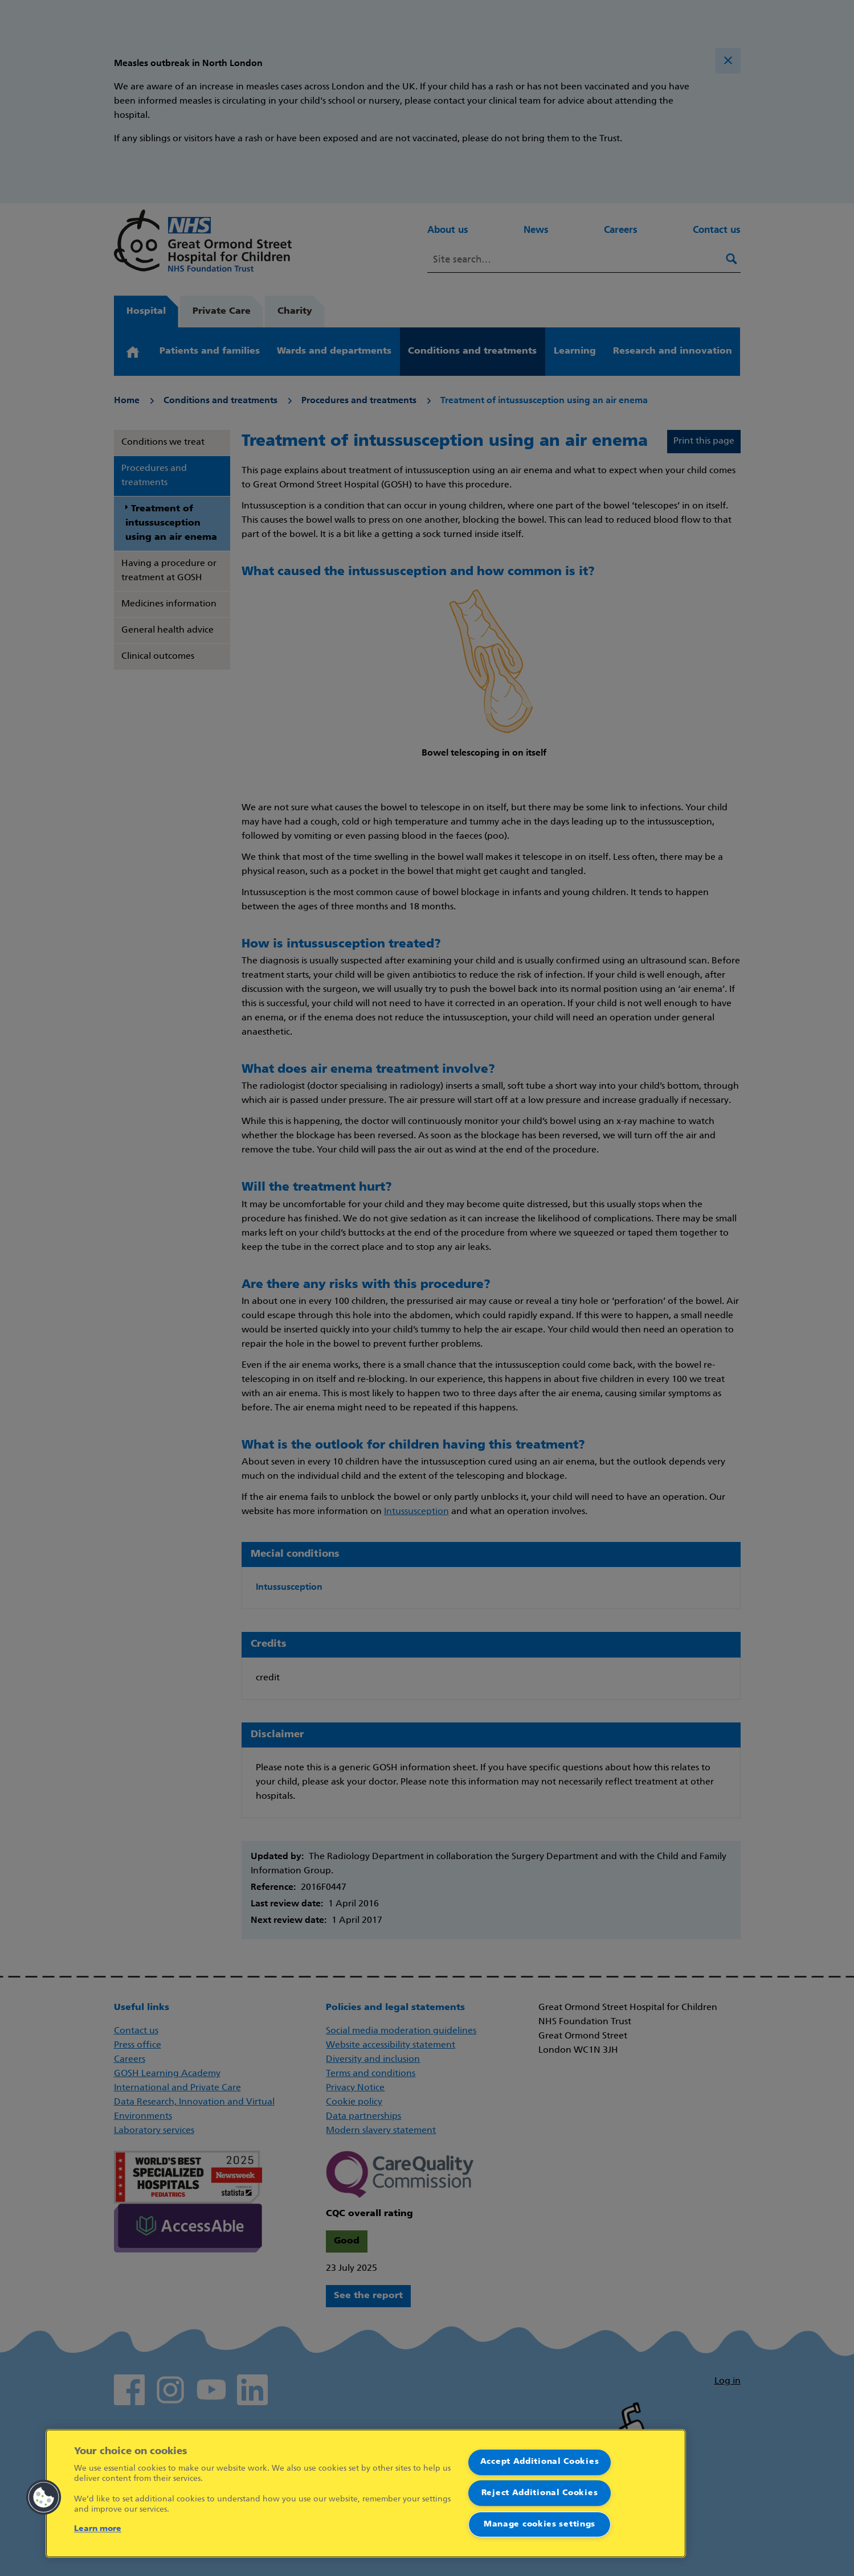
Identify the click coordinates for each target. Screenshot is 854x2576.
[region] (366, 2493)
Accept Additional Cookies (539, 2462)
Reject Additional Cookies (539, 2493)
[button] (44, 2497)
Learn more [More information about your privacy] (97, 2529)
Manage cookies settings (539, 2524)
